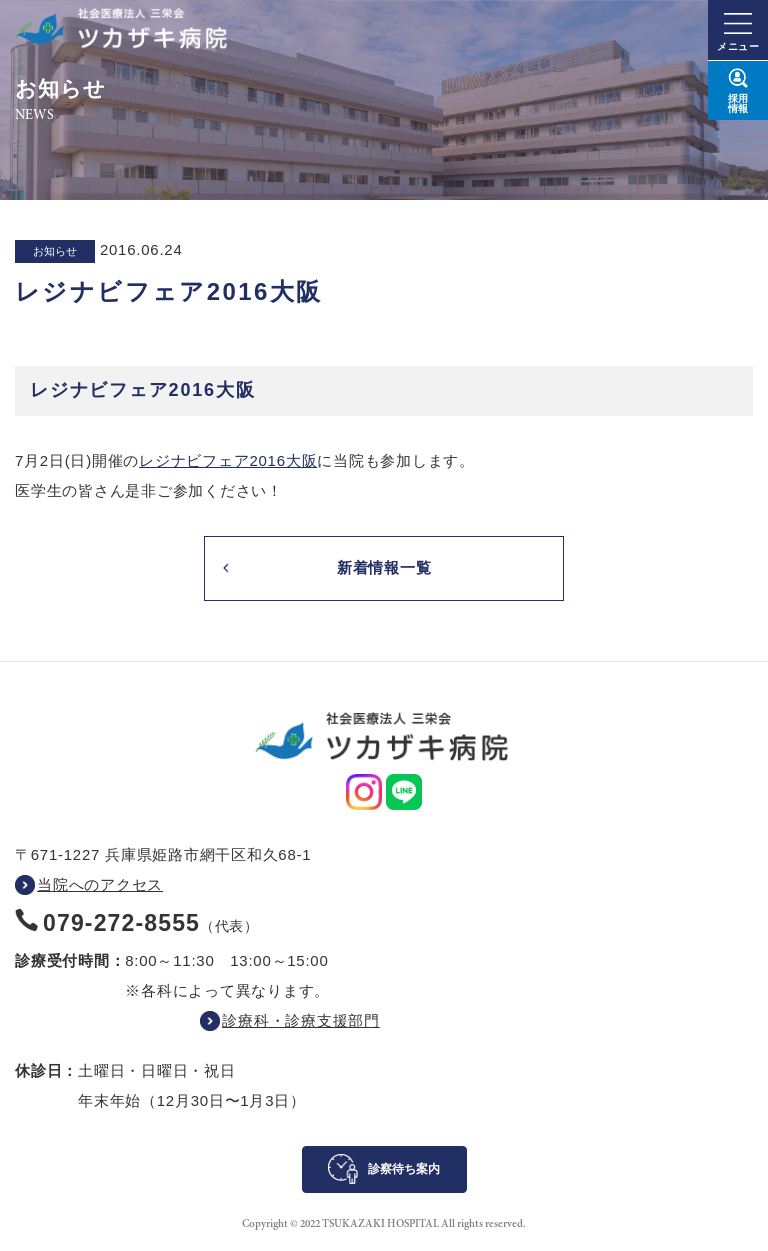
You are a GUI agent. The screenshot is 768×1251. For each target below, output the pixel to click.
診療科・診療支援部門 (301, 1020)
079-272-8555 (121, 923)
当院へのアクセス (100, 884)
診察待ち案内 (404, 1169)
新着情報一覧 (384, 567)
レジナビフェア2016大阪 (228, 460)
